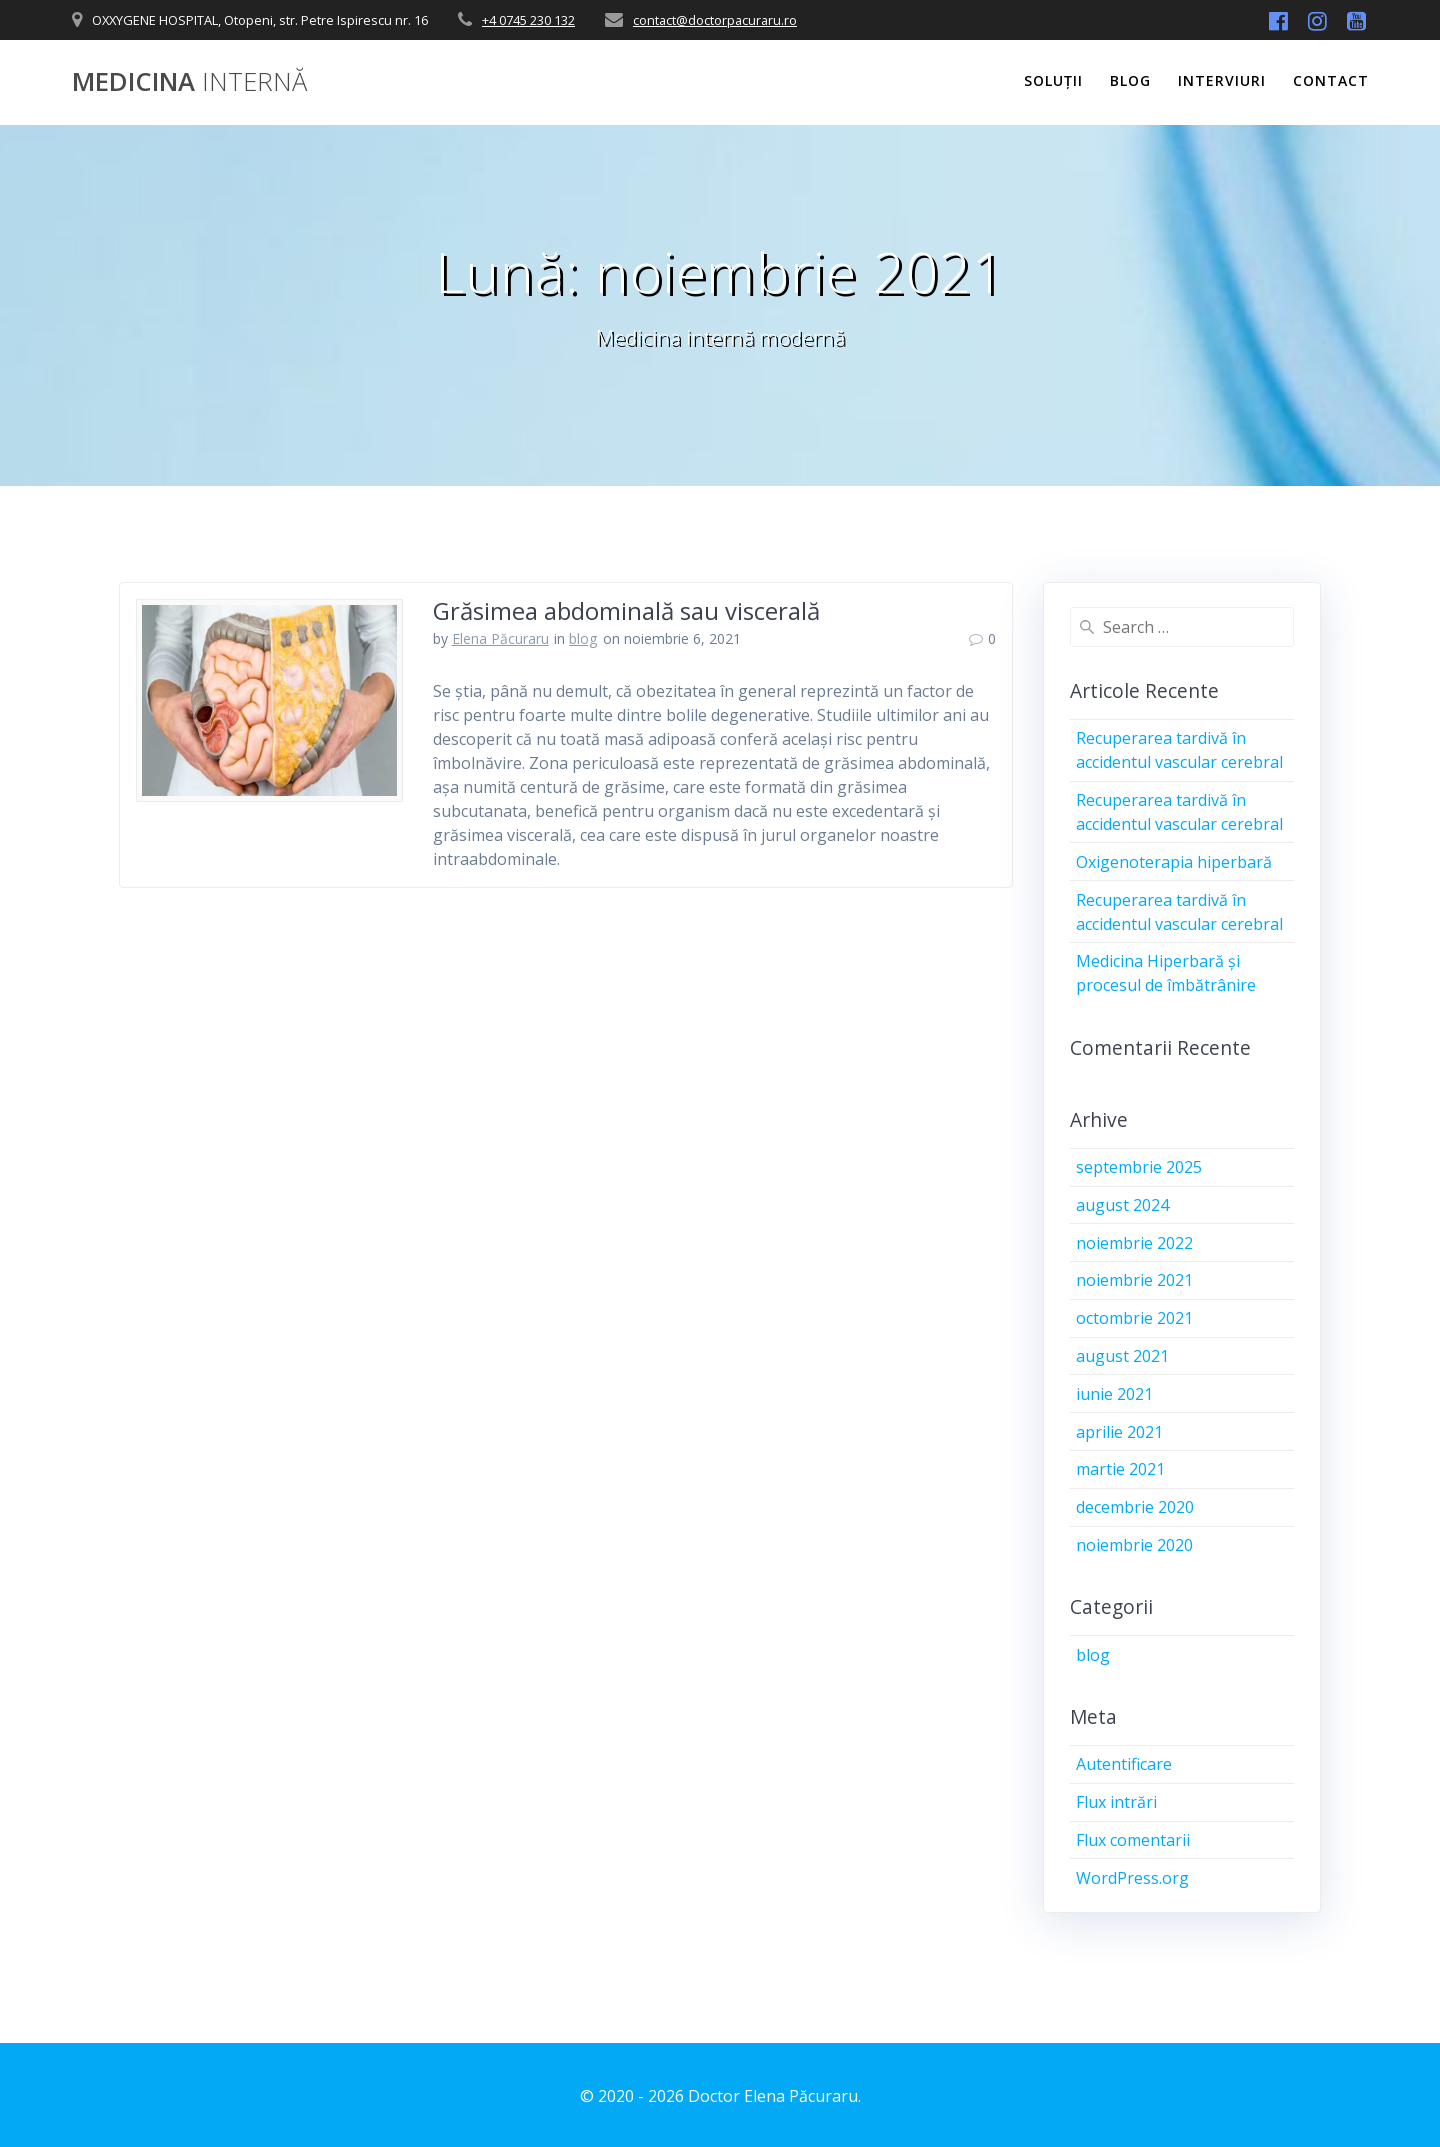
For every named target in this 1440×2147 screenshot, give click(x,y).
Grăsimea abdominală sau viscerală (626, 610)
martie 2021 (1120, 1469)
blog (583, 638)
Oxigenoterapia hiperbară (1174, 862)
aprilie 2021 (1119, 1432)
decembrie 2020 (1135, 1507)
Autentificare (1124, 1764)
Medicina (189, 82)
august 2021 (1122, 1356)
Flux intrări (1116, 1802)
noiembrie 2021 (1134, 1280)
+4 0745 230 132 (528, 20)
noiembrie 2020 (1134, 1545)
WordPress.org (1132, 1878)
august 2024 (1122, 1205)
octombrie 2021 (1134, 1318)
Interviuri (1222, 80)
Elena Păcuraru (500, 638)
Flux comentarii (1133, 1840)
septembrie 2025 (1139, 1167)
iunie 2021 (1114, 1394)
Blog (1130, 80)
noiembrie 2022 (1134, 1243)
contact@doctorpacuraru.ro (715, 20)
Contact (1331, 80)
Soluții (1053, 80)
